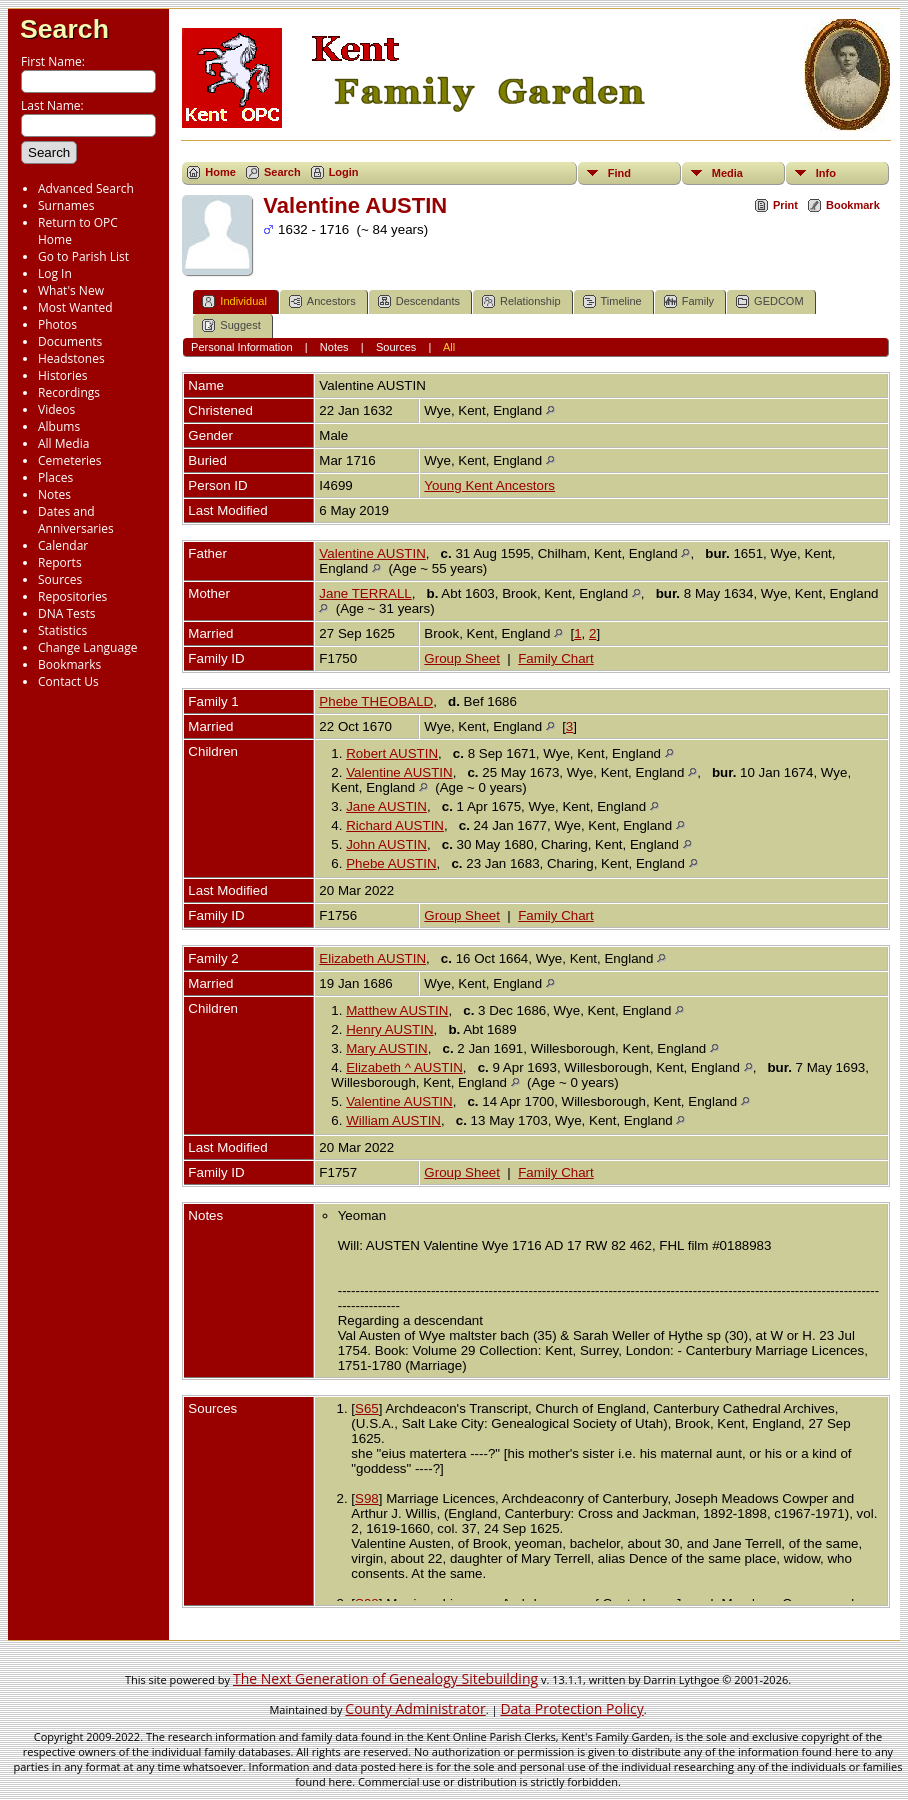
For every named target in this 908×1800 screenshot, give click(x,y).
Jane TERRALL (365, 593)
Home (220, 172)
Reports (60, 562)
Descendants (419, 301)
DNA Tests (67, 613)
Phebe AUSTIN (391, 863)
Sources (60, 579)
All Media (63, 443)
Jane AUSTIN (386, 806)
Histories (62, 375)
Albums (59, 426)
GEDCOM (770, 301)
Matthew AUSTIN (397, 1010)
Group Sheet (462, 658)
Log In (55, 273)
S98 (367, 1498)
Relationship (521, 301)
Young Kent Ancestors (489, 485)
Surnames (66, 205)
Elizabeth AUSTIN (372, 958)
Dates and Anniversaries (76, 520)
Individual (234, 301)
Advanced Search (86, 188)
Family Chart (556, 658)
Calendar (63, 545)
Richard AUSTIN (395, 825)
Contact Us (68, 681)
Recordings (69, 392)
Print (785, 205)
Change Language (87, 647)
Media (727, 173)
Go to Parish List (83, 256)
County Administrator (415, 1708)
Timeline (612, 301)
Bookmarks (69, 664)
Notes (54, 494)
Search (64, 29)
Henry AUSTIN (389, 1029)
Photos (57, 324)
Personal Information (242, 347)
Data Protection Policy (571, 1708)
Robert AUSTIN (392, 753)
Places (55, 477)
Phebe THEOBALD (376, 701)
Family (689, 301)
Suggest (231, 325)
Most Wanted (75, 307)
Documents (70, 341)
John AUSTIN (386, 844)
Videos (56, 409)
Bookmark (853, 205)
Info (826, 173)
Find (619, 173)
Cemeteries (70, 460)
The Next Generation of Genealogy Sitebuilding (385, 1678)
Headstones (71, 358)
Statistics (62, 630)
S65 (367, 1408)
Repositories (72, 596)
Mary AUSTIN (386, 1048)
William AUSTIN (393, 1120)
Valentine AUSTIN (372, 553)
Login (344, 172)
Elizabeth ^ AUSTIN (404, 1067)
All (449, 347)
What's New (71, 290)
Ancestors (322, 301)
